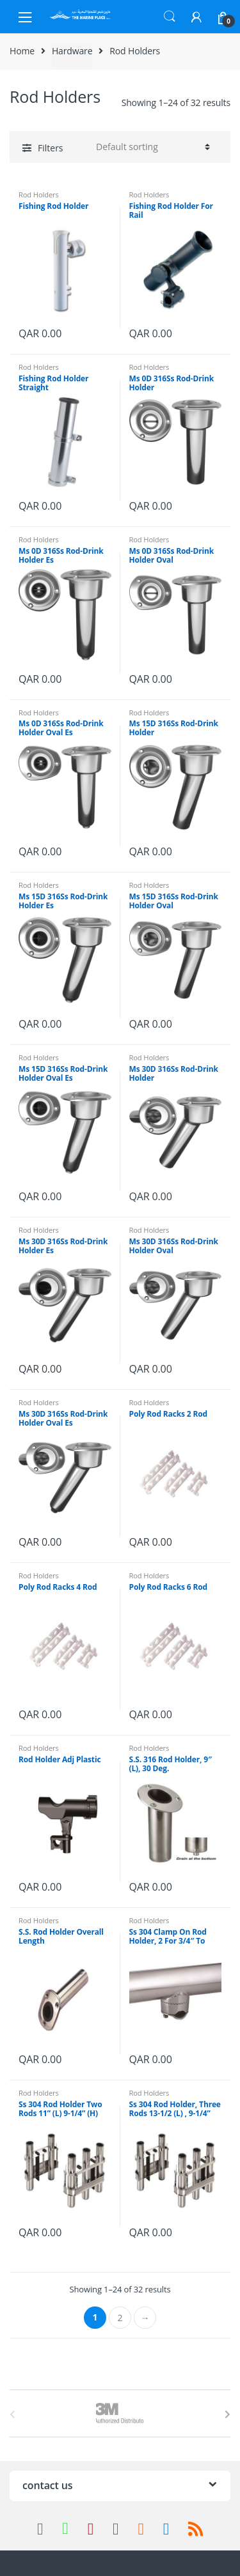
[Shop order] (151, 147)
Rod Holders (39, 194)
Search (170, 17)
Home (22, 51)
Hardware (72, 51)
